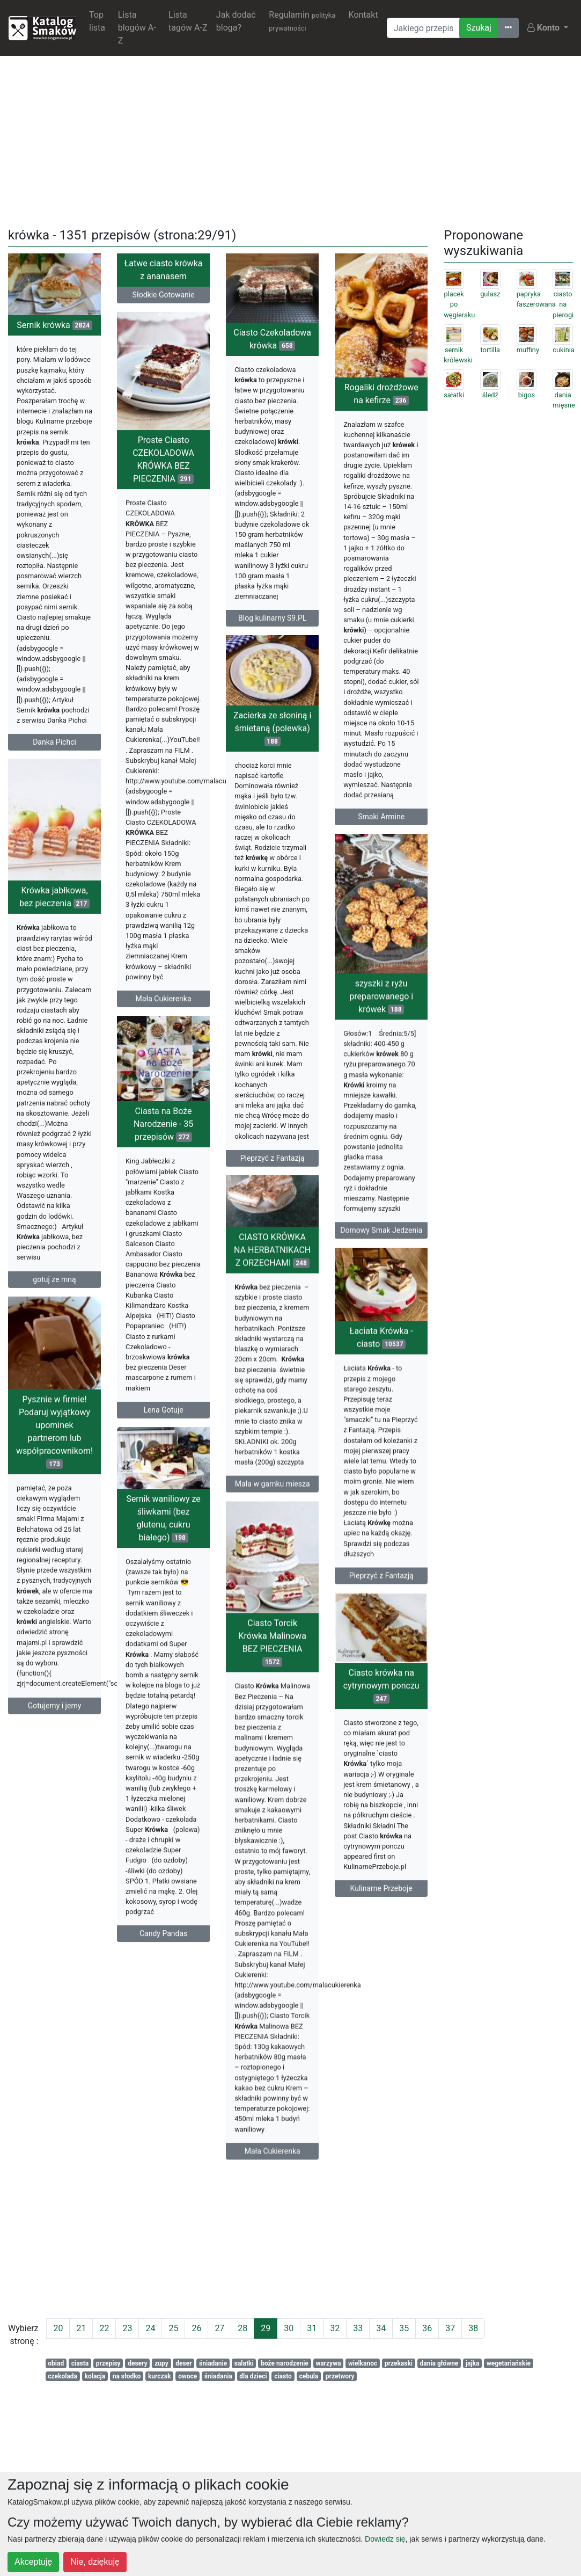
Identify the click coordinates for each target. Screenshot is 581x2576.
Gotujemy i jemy (55, 1748)
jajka (473, 2363)
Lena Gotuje (163, 1462)
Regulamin (302, 21)
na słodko (127, 2376)
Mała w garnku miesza (272, 1529)
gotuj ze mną (54, 1306)
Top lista (97, 21)
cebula (308, 2376)
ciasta (80, 2363)
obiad (56, 2363)
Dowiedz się (385, 2539)
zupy (161, 2363)
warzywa (328, 2363)
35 (404, 2328)
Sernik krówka (54, 325)
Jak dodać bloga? (236, 21)
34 (381, 2328)
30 (288, 2328)
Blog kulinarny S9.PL (272, 618)
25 (173, 2328)
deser (183, 2363)
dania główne (439, 2363)
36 (427, 2328)
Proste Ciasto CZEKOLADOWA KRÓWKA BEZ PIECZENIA (163, 468)
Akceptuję (33, 2561)
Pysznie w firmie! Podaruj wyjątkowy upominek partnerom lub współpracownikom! (54, 1474)
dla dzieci (253, 2376)
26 (196, 2328)
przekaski (399, 2363)
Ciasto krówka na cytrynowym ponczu (381, 1730)
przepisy (108, 2363)
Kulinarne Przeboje (381, 1933)
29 (265, 2328)
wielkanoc (362, 2363)
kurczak (159, 2376)
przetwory (340, 2376)
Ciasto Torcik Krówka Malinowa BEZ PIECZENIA (272, 1708)
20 (58, 2328)
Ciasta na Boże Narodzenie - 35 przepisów (163, 1177)
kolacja (95, 2376)
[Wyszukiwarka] (423, 28)
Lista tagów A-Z (187, 21)
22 (104, 2328)
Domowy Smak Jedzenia (381, 1254)
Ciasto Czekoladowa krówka (272, 339)
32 (335, 2328)
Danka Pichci (54, 742)
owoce (187, 2376)
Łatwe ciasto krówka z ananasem (163, 269)
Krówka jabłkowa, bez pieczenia (54, 924)
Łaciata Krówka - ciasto (381, 1377)
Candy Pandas (163, 1982)
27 (219, 2328)
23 (127, 2328)
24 (150, 2328)
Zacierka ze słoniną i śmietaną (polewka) (272, 748)
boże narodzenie (284, 2363)
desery (137, 2363)
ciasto (283, 2376)
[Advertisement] (290, 139)
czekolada (62, 2376)
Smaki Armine (381, 816)
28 (242, 2328)
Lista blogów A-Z (137, 28)
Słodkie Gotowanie (164, 294)
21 (81, 2328)
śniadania (218, 2376)
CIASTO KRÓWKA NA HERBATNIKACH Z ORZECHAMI (272, 1295)
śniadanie (213, 2363)
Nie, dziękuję (95, 2561)
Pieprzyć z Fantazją (272, 1178)
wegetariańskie (509, 2363)
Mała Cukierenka (164, 1007)
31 (312, 2328)
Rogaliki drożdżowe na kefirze (381, 393)
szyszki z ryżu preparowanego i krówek (381, 1021)
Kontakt (363, 15)
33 (358, 2328)
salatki (244, 2363)
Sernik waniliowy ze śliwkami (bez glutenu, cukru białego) (163, 1567)
